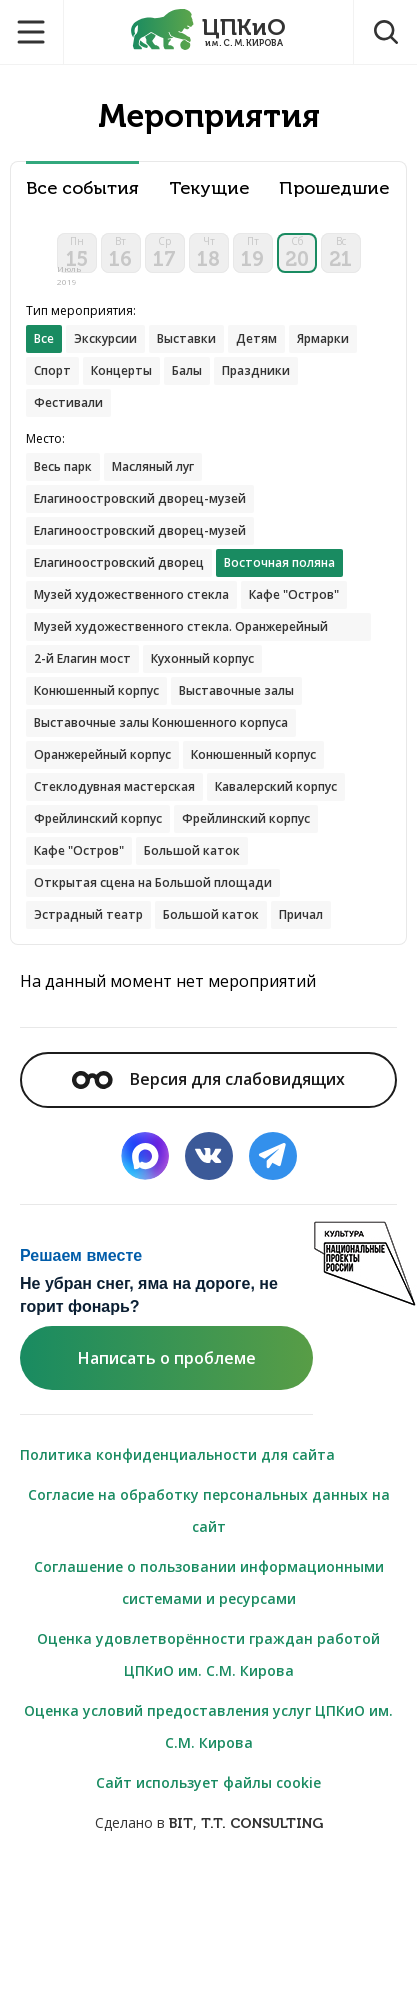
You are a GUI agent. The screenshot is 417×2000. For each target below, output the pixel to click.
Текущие (209, 188)
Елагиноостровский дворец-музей (140, 498)
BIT (181, 1823)
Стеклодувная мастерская (114, 786)
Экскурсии (105, 338)
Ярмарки (323, 338)
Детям (256, 338)
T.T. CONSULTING (262, 1823)
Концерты (121, 370)
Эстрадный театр (88, 914)
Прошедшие (334, 188)
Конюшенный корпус (96, 690)
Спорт (52, 370)
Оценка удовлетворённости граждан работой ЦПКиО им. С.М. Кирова (208, 1654)
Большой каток (192, 850)
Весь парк (63, 466)
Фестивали (68, 402)
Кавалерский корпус (276, 786)
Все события (82, 188)
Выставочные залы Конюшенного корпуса (161, 722)
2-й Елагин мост (82, 658)
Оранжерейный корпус (102, 754)
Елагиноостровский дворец (119, 562)
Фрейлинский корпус (98, 818)
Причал (301, 914)
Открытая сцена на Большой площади (153, 882)
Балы (187, 370)
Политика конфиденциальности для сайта (177, 1454)
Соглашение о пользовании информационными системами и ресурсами (209, 1582)
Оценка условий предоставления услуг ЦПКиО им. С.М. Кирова (208, 1726)
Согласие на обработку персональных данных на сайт (209, 1510)
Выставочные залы (236, 690)
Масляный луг (153, 466)
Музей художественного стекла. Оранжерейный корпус (181, 629)
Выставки (186, 338)
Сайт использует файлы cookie (208, 1782)
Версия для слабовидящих (208, 1079)
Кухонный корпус (202, 658)
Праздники (256, 370)
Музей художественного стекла (131, 594)
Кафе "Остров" (294, 594)
